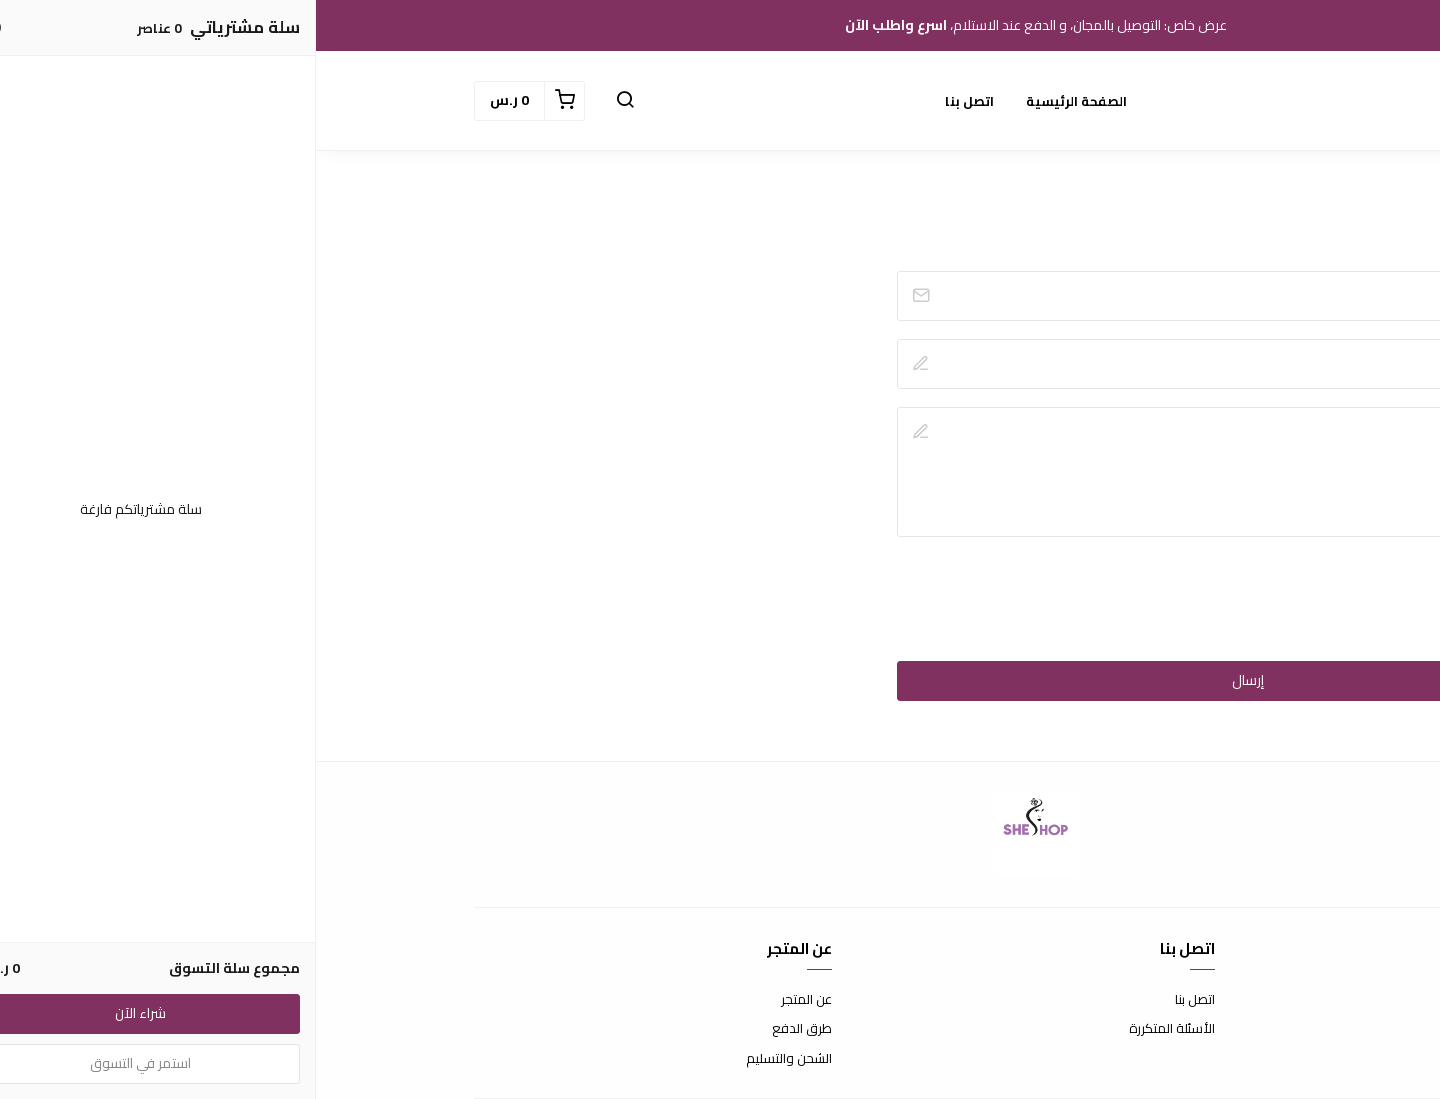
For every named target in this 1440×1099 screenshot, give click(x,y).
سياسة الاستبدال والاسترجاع (1204, 1029)
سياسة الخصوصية (1232, 1059)
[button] (309, 101)
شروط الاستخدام (1236, 1000)
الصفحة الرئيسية (760, 101)
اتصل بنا (653, 101)
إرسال (932, 680)
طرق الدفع (486, 1029)
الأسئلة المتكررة (856, 1029)
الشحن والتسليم (473, 1059)
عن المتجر (490, 1000)
